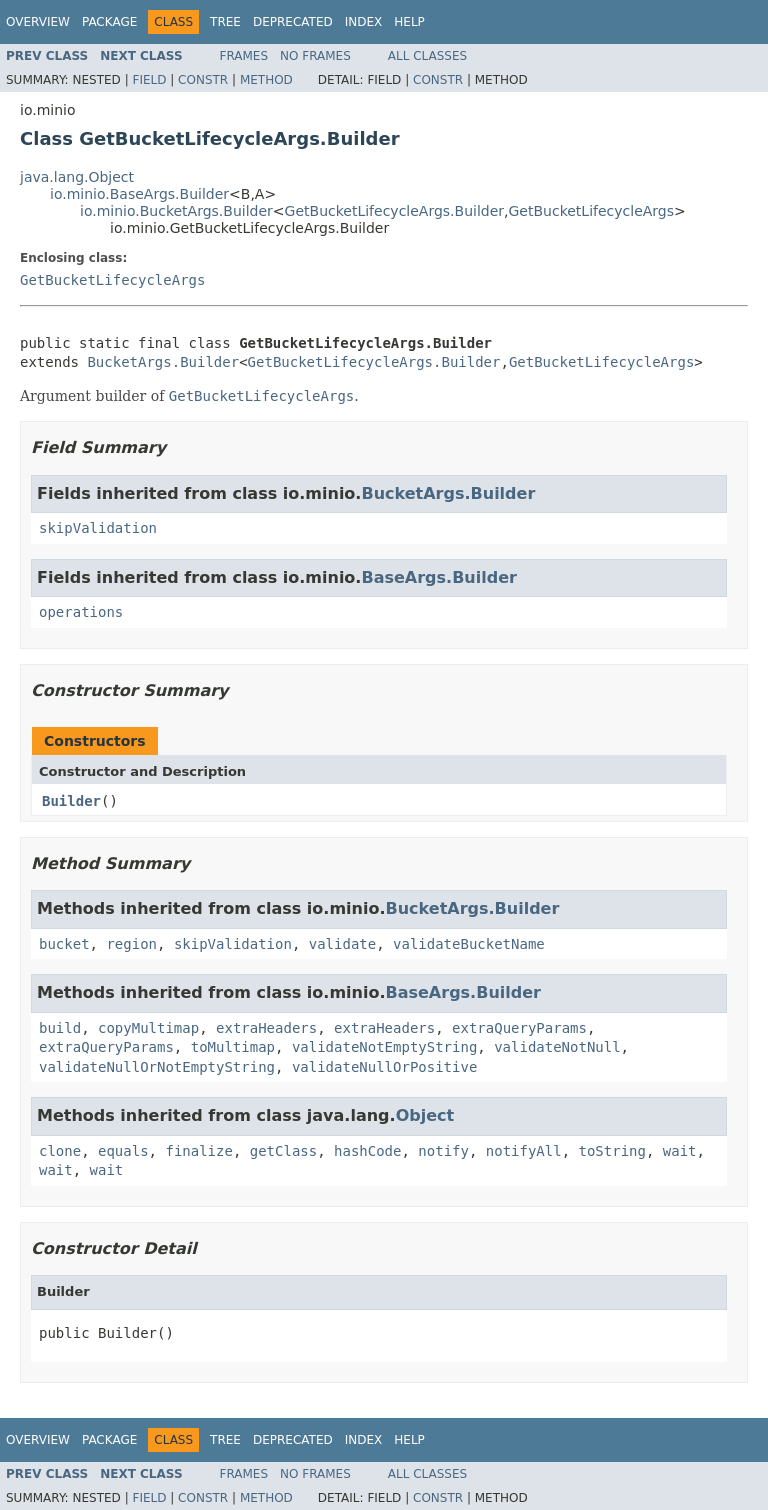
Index (364, 22)
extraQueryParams (519, 1028)
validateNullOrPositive (384, 1067)
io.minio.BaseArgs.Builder (139, 194)
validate (342, 944)
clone (60, 1151)
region (131, 944)
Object (425, 1115)
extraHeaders (266, 1028)
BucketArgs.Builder (163, 362)
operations (81, 612)
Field (149, 80)
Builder (71, 801)
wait (680, 1151)
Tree (225, 22)
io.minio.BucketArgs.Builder (176, 211)
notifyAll (524, 1151)
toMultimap (233, 1047)
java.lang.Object (77, 177)
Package (109, 22)
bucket (64, 944)
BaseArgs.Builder (438, 577)
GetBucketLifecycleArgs (592, 211)
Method (266, 80)
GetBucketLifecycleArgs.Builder (394, 211)
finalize (198, 1151)
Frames (244, 56)
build (60, 1028)
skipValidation (98, 528)
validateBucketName (469, 944)
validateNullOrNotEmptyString (157, 1067)
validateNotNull (557, 1047)
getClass (283, 1151)
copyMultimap (148, 1028)
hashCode (367, 1151)
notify (443, 1151)
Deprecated (293, 22)
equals (123, 1151)
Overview (38, 22)
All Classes (427, 56)
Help (409, 22)
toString (612, 1151)
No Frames (315, 56)
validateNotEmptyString (384, 1047)
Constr (203, 80)
